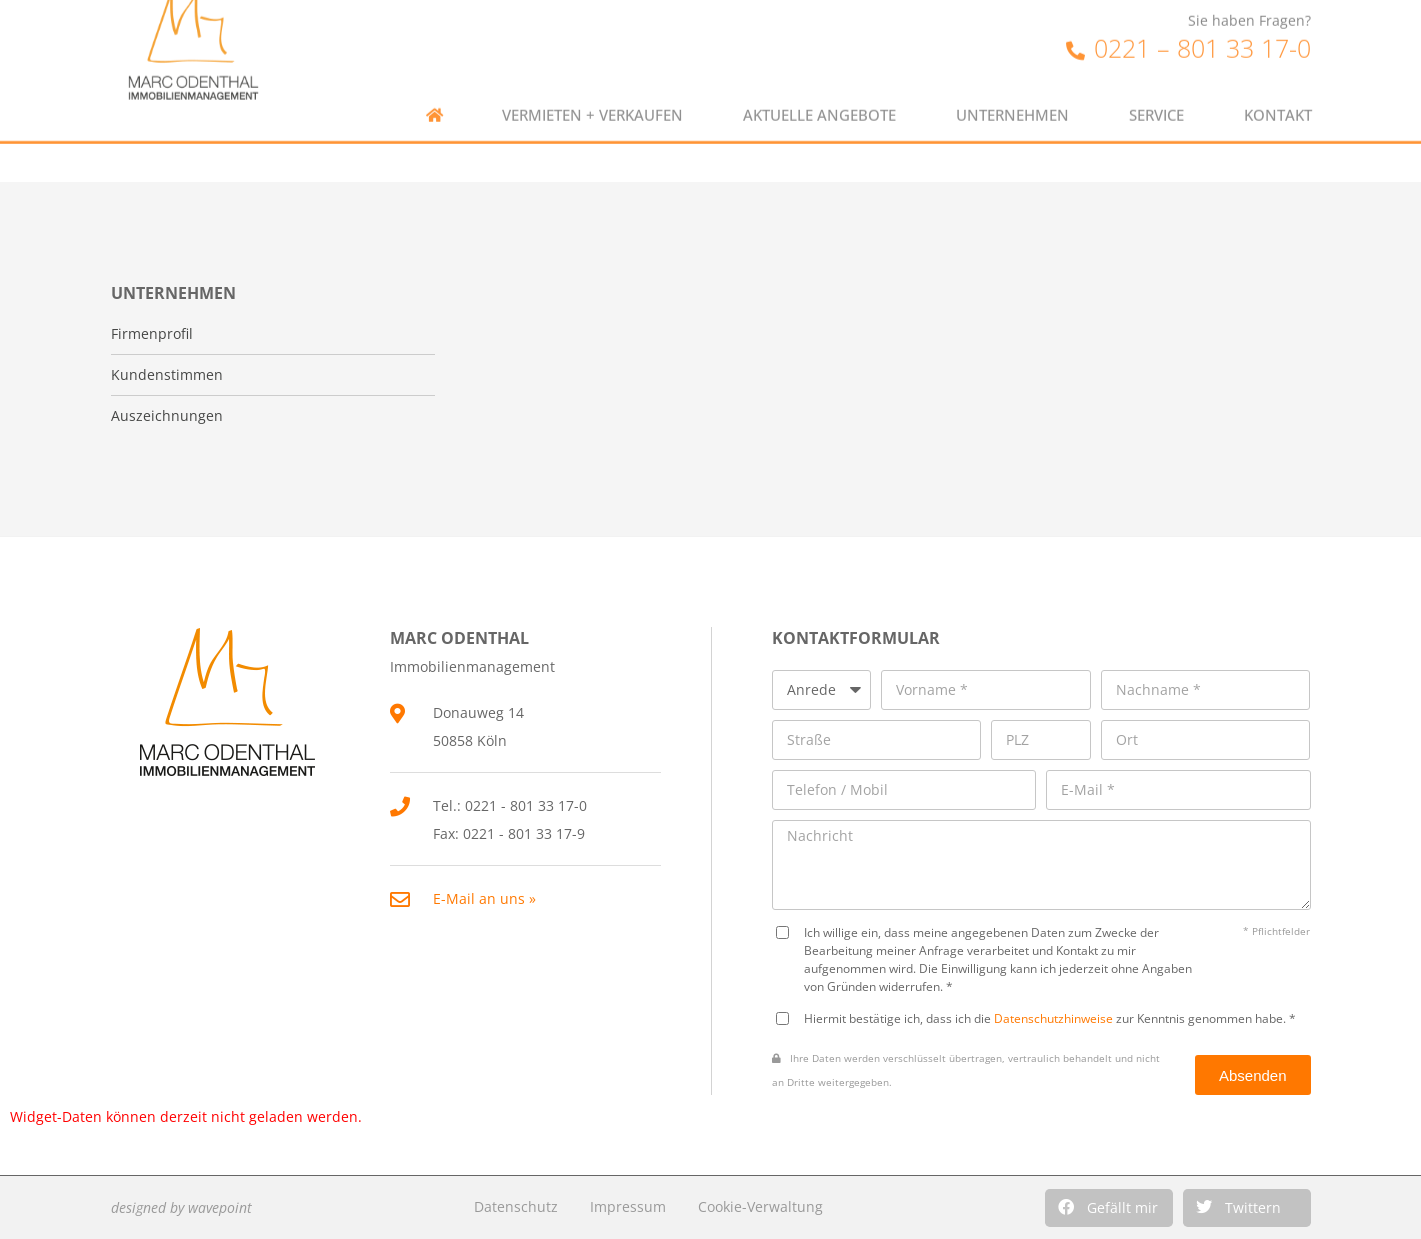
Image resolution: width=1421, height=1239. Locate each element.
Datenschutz (516, 1206)
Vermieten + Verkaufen (592, 90)
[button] (1109, 1208)
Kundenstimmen (167, 375)
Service (1156, 90)
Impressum (628, 1206)
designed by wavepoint (181, 1207)
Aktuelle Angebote (819, 90)
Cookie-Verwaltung (760, 1206)
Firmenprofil (152, 334)
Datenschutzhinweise (1053, 1018)
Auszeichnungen (167, 416)
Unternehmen (1012, 90)
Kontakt (1278, 90)
